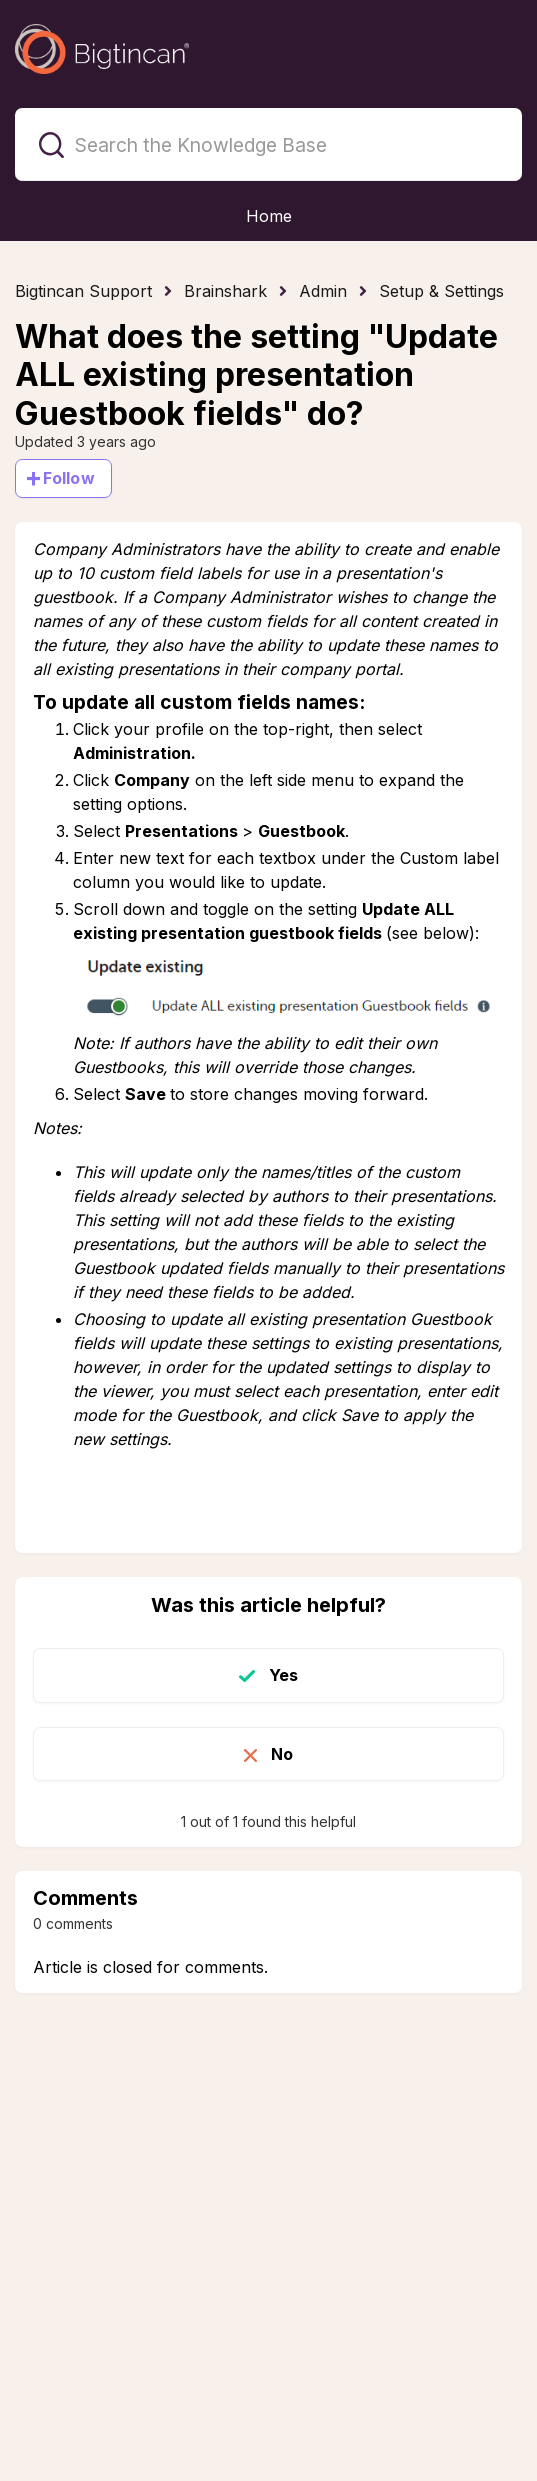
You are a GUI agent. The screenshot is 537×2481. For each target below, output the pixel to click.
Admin (323, 291)
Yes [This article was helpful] (283, 1675)
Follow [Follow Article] (69, 478)
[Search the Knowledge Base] (268, 144)
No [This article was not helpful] (282, 1754)
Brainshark (225, 291)
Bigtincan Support (83, 291)
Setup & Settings (441, 291)
